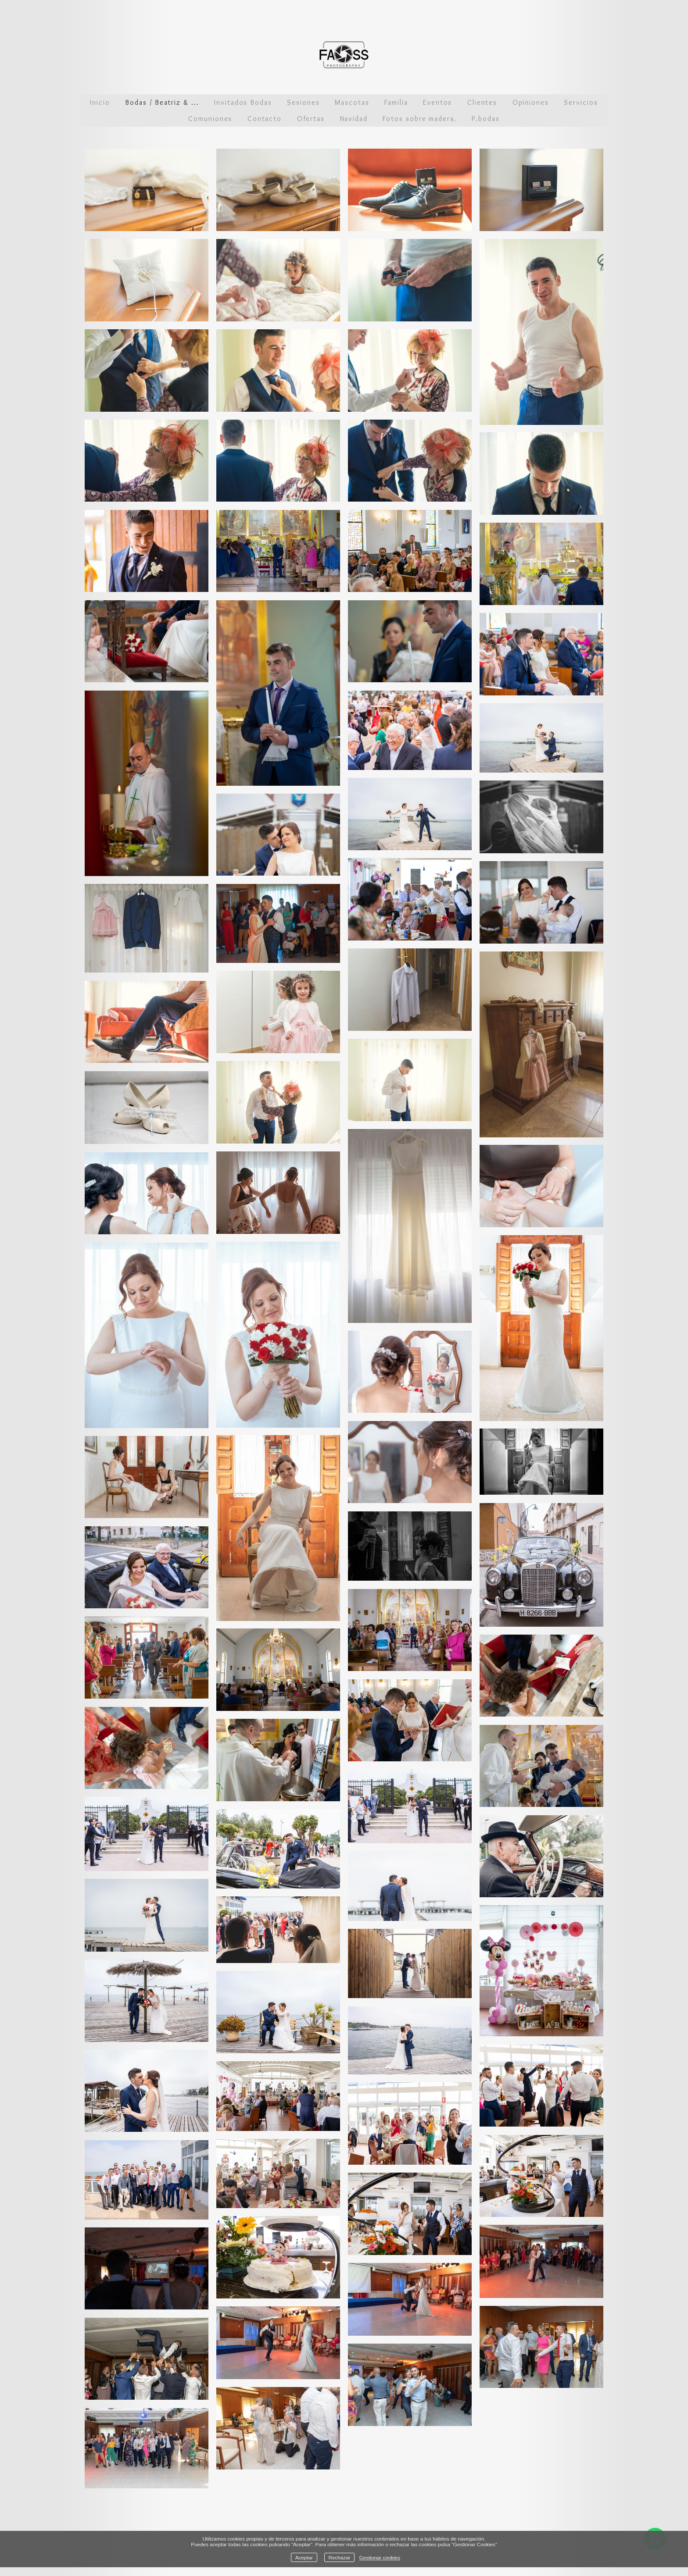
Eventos (437, 102)
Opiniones (530, 102)
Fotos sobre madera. (419, 118)
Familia (396, 102)
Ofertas (311, 118)
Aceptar (304, 2557)
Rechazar (340, 2557)
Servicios (581, 102)
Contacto (264, 118)
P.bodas (485, 118)
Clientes (482, 102)
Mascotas (352, 102)
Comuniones (210, 118)
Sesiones (303, 102)
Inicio (100, 102)
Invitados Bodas (243, 102)
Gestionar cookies (380, 2557)
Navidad (354, 118)
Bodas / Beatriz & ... (162, 102)
